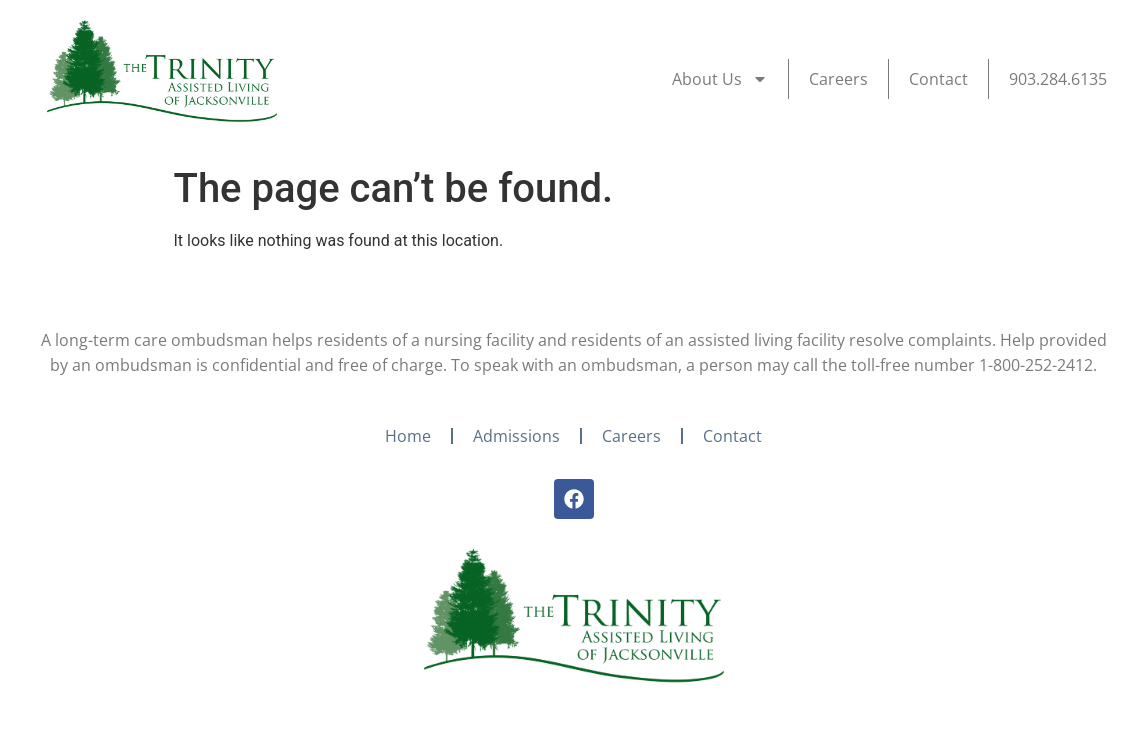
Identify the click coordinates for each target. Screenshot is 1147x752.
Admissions (516, 436)
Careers (838, 79)
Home (408, 436)
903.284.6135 (1058, 79)
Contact (938, 79)
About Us (720, 79)
